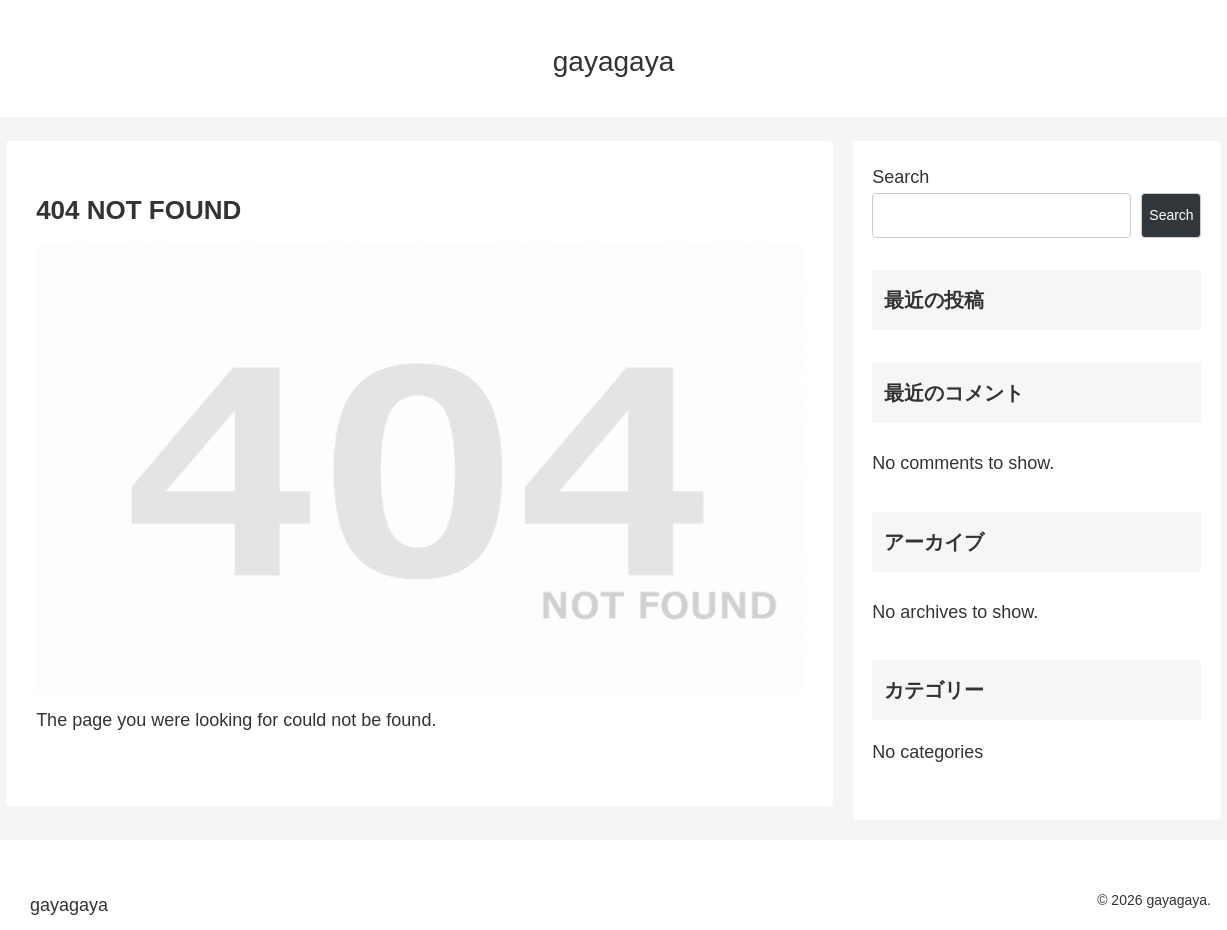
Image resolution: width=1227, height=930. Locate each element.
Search (900, 177)
